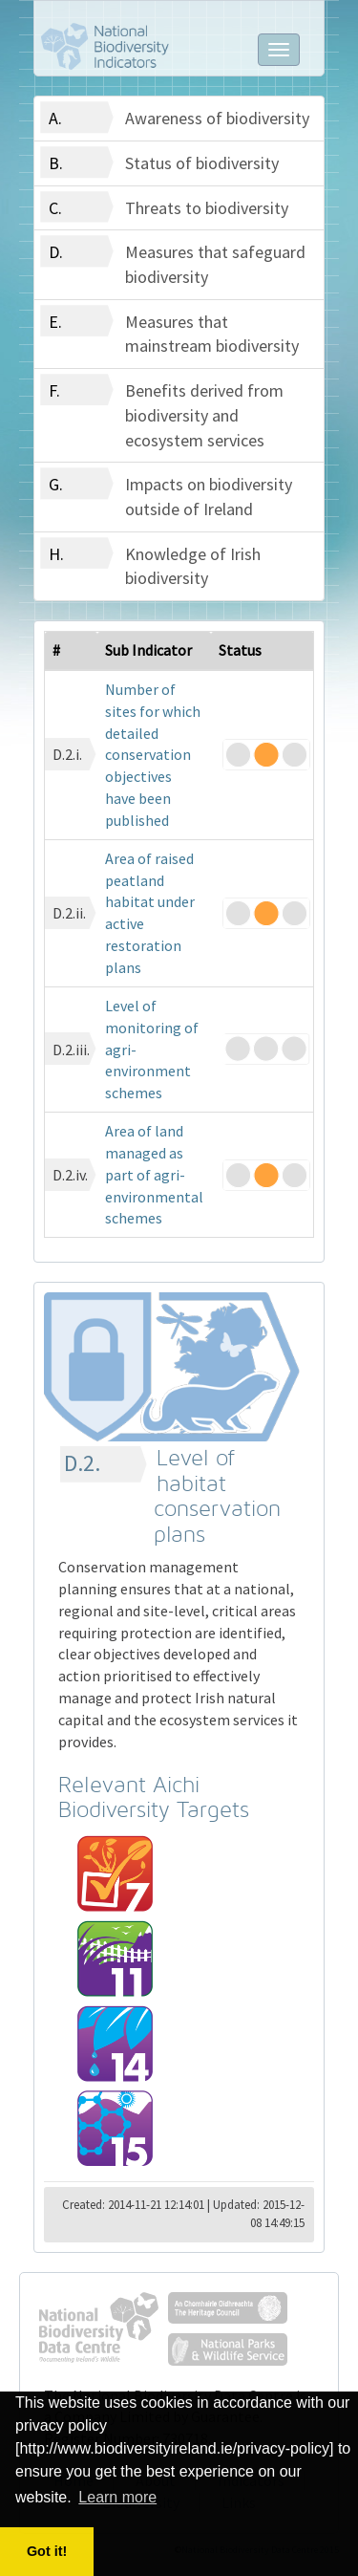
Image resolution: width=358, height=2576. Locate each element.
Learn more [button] (117, 2497)
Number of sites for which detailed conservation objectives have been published (152, 755)
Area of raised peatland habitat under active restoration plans (150, 913)
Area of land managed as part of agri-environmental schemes (154, 1174)
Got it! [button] (47, 2551)
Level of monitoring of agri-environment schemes (152, 1049)
